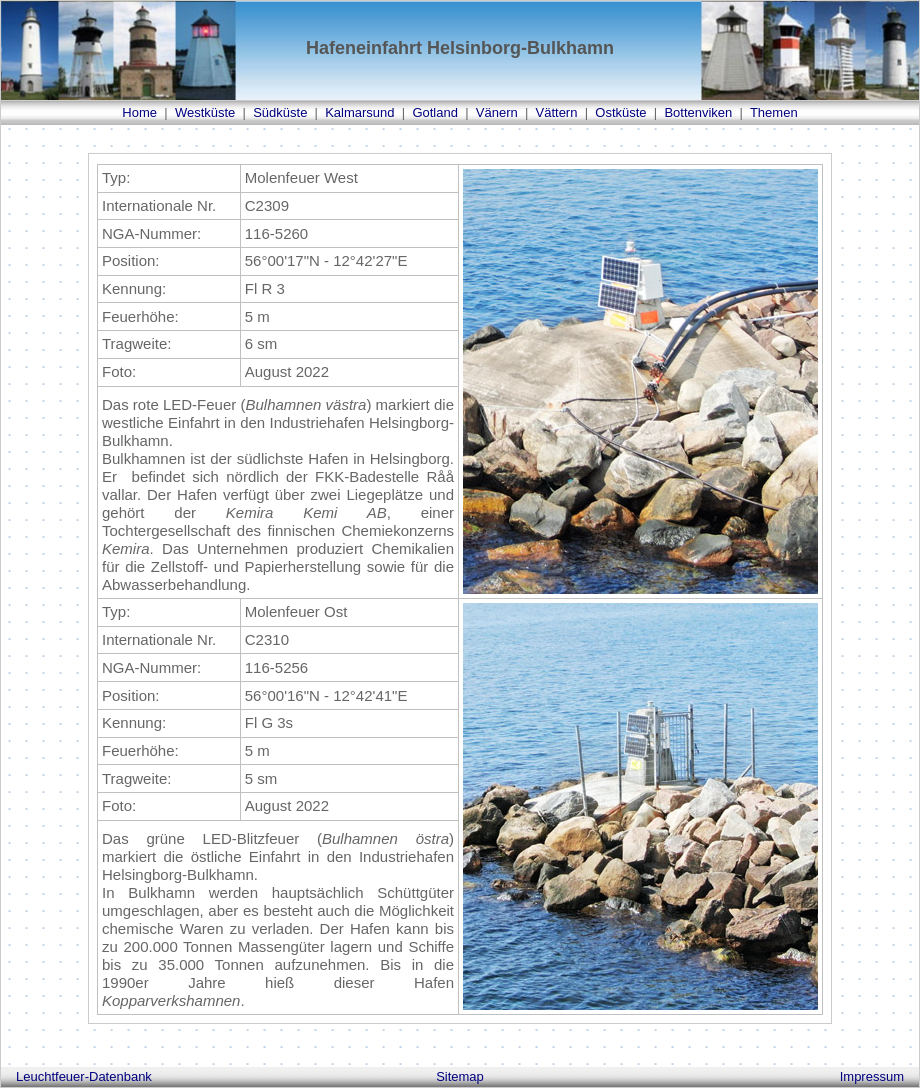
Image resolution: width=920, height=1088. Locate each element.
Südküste (280, 112)
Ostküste (620, 112)
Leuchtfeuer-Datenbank (84, 1076)
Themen (774, 112)
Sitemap (460, 1076)
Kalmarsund (359, 112)
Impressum (872, 1076)
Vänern (497, 112)
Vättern (557, 112)
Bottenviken (698, 112)
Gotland (435, 112)
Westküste (205, 112)
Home (139, 112)
